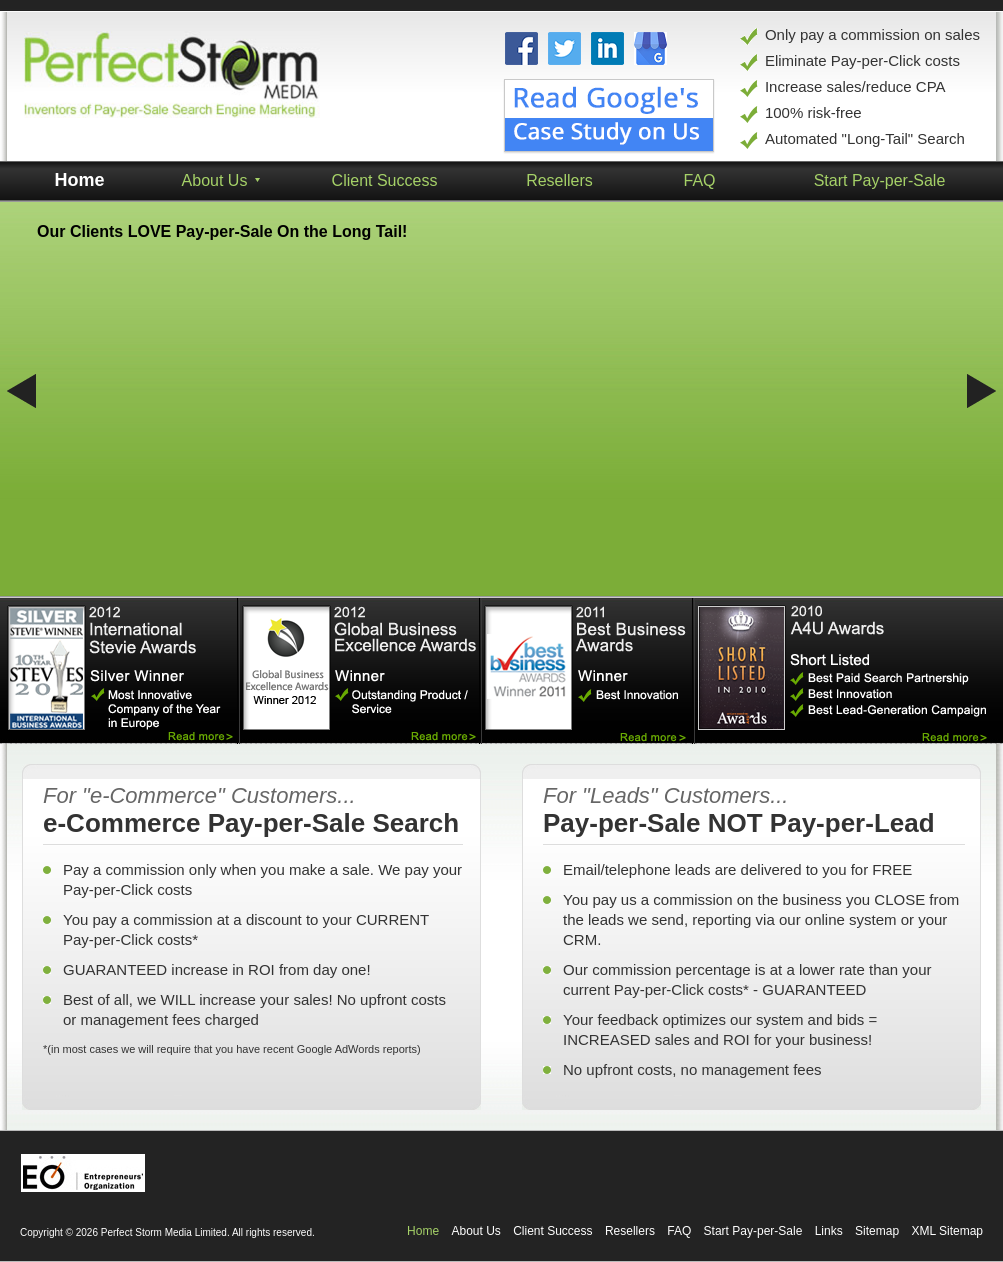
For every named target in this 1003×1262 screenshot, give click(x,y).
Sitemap (877, 1231)
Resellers (630, 1231)
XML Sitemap (947, 1231)
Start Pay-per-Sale (753, 1231)
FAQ (679, 1231)
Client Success (385, 180)
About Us (475, 1231)
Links (829, 1231)
